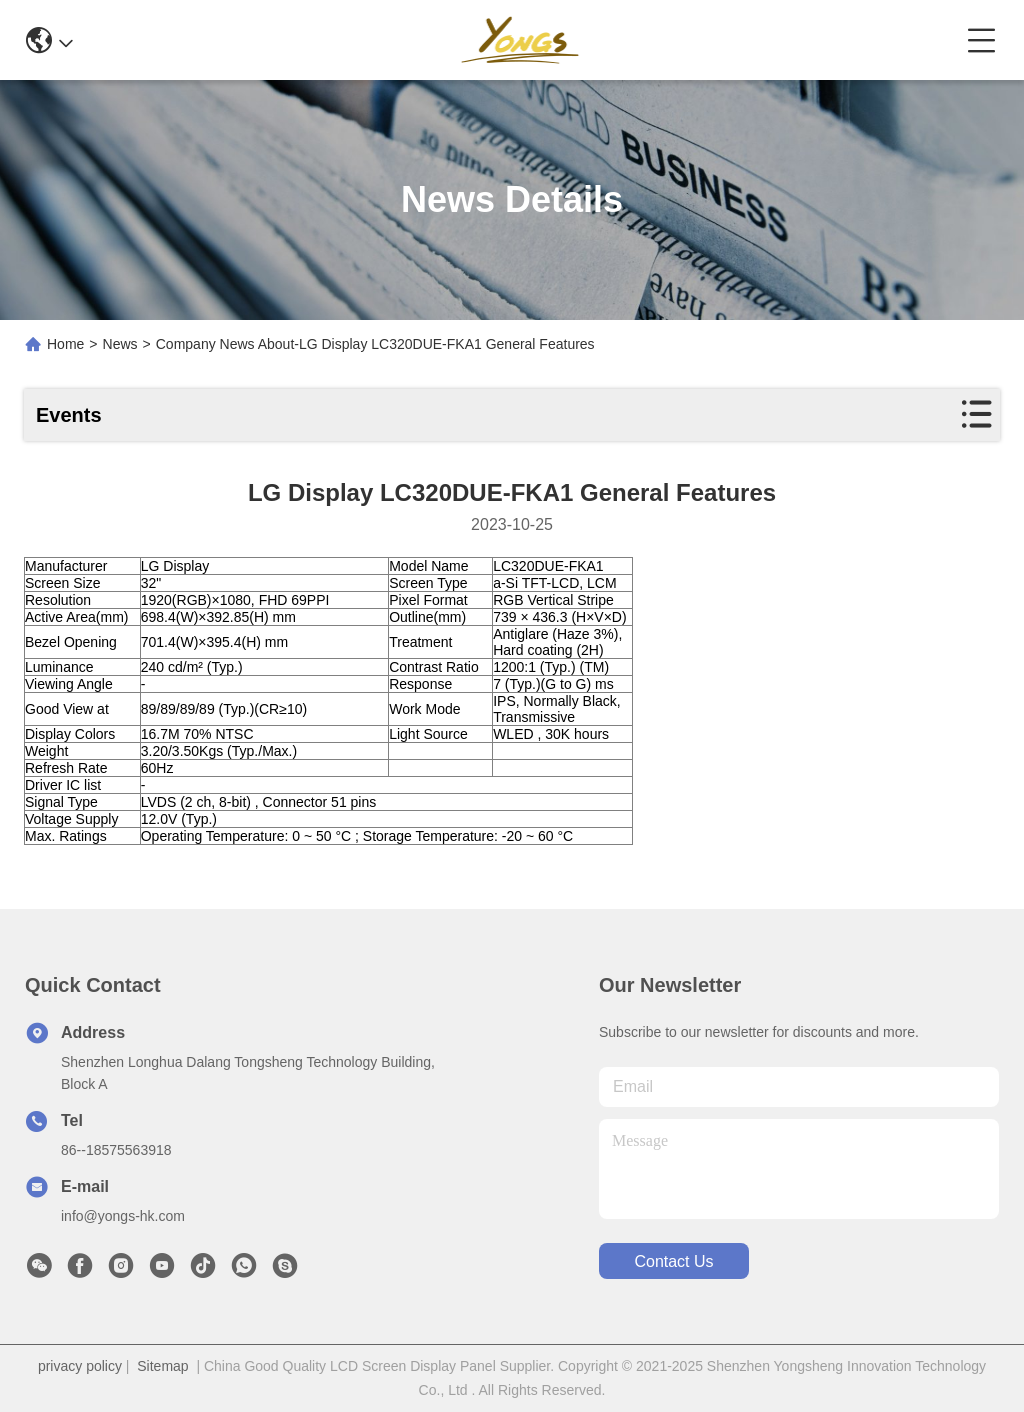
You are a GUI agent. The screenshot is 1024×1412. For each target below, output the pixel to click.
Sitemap (162, 1366)
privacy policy (80, 1366)
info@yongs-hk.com (123, 1216)
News (120, 344)
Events (69, 415)
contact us (673, 1261)
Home (65, 344)
